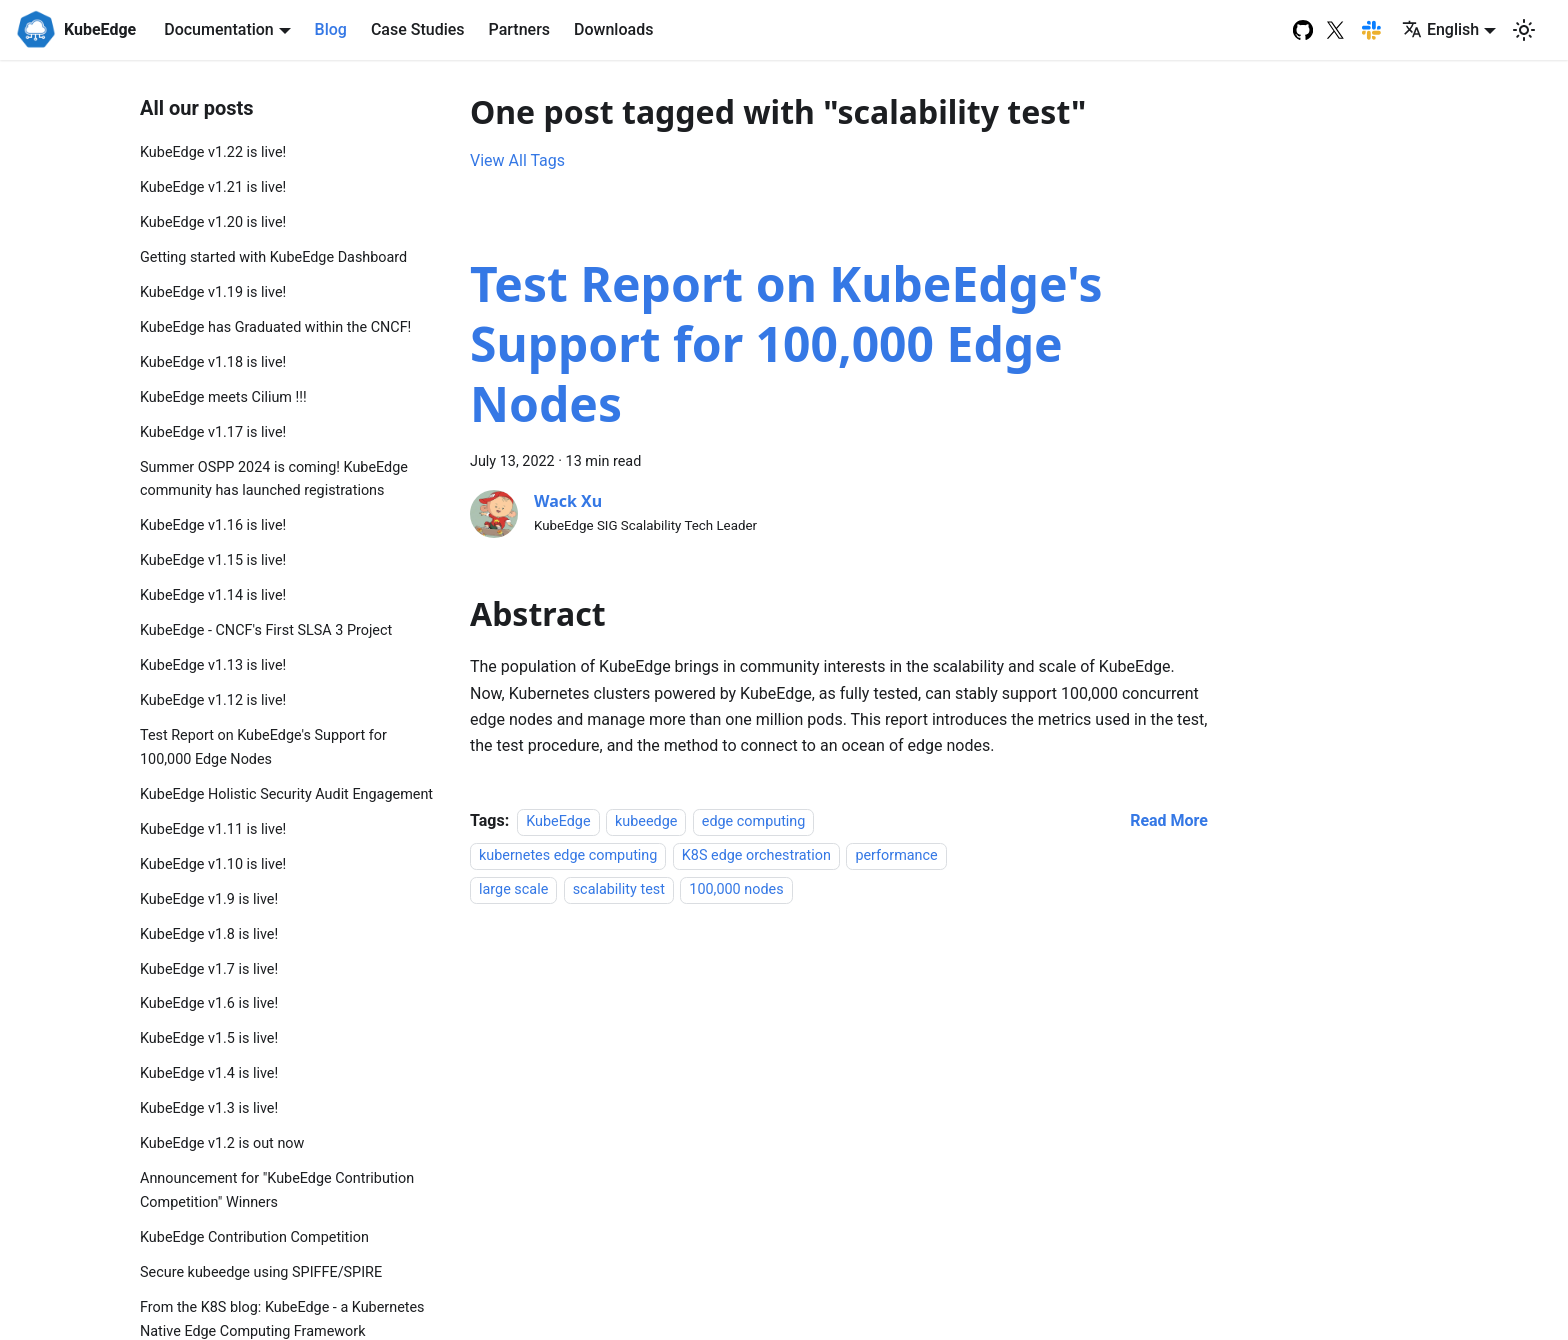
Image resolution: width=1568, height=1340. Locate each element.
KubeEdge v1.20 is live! (213, 222)
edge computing (754, 821)
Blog (331, 29)
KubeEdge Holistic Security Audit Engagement (286, 794)
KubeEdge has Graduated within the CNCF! (275, 327)
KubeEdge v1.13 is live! (213, 665)
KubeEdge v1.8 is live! (209, 934)
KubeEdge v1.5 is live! (209, 1038)
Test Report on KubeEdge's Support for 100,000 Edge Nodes (263, 747)
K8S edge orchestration (756, 855)
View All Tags (517, 160)
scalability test (619, 890)
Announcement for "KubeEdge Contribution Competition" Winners (277, 1190)
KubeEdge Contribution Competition (254, 1237)
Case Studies (418, 29)
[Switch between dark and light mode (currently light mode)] (1524, 30)
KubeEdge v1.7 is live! (209, 969)
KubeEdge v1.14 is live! (213, 595)
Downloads (613, 29)
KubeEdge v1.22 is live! (213, 152)
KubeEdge (558, 821)
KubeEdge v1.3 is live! (209, 1108)
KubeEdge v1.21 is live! (213, 187)
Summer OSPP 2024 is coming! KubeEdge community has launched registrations (274, 479)
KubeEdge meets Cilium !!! (223, 397)
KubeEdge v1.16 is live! (213, 525)
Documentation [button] (219, 29)
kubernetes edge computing (568, 855)
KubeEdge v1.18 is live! (213, 362)
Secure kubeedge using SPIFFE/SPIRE (261, 1272)
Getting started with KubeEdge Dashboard (273, 257)
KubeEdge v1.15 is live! (213, 560)
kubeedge (646, 821)
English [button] (1440, 29)
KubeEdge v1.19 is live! (213, 292)
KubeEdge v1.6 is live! (209, 1003)
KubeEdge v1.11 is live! (213, 829)
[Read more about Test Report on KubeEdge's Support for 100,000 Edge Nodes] (1169, 820)
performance (896, 855)
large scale (513, 890)
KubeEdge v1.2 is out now (222, 1143)
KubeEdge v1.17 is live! (213, 432)
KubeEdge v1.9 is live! (209, 899)
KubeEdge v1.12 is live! (213, 700)
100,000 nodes (736, 890)
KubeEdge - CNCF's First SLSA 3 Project (266, 630)
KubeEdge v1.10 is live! (213, 864)
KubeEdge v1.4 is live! (209, 1073)
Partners (520, 29)
